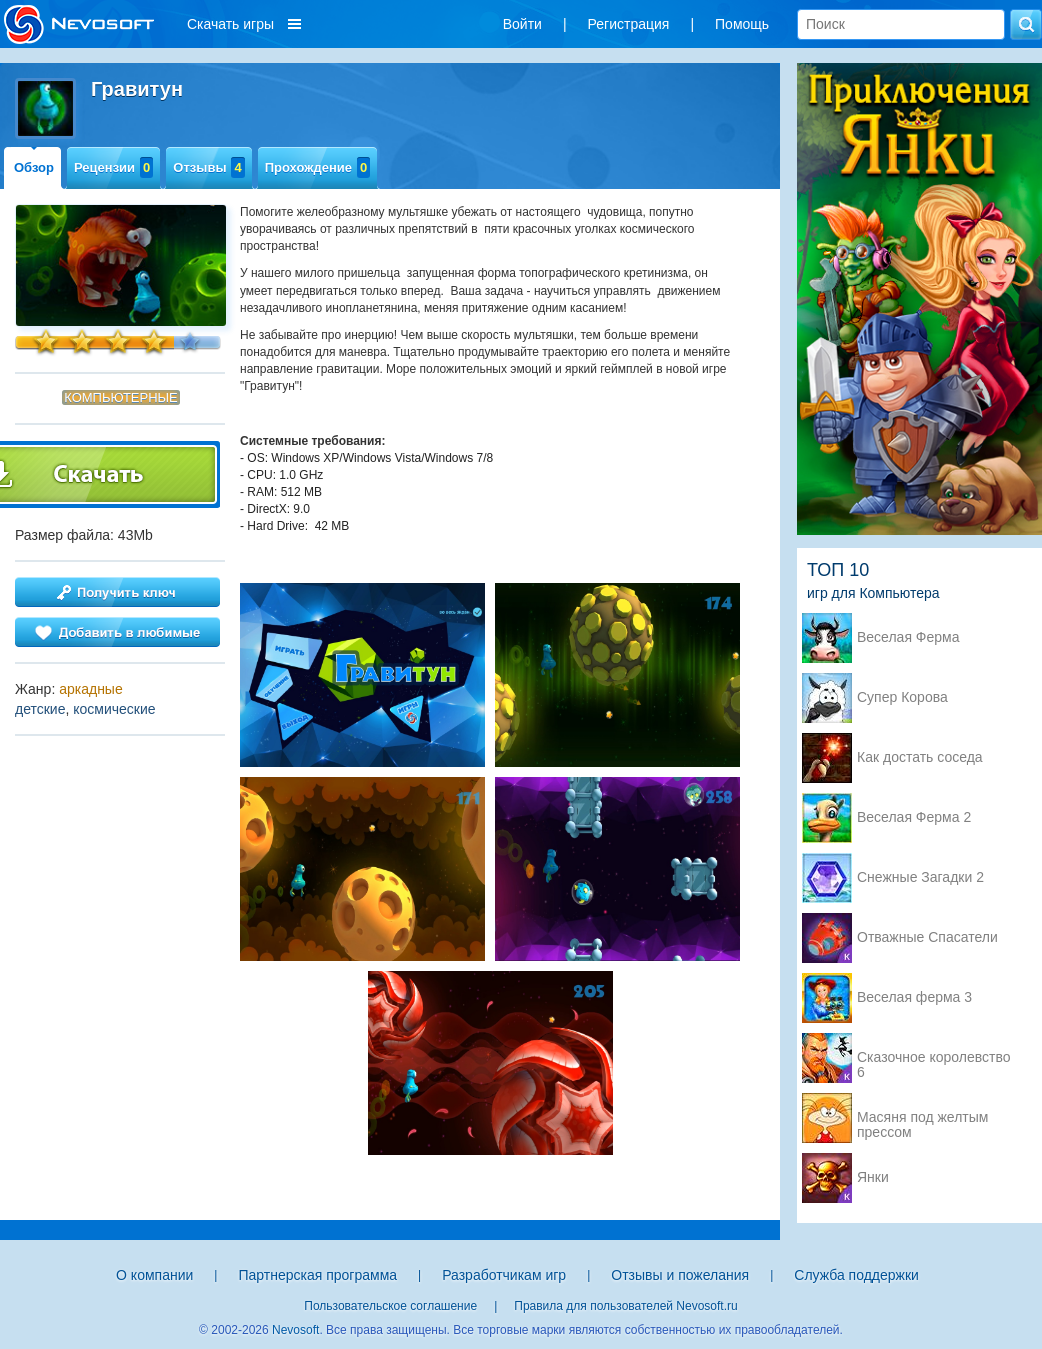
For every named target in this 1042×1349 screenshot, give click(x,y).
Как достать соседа (920, 757)
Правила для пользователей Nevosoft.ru (625, 1306)
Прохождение (318, 167)
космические (114, 709)
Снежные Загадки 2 (920, 877)
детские (40, 709)
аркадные (91, 689)
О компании (154, 1275)
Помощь (742, 24)
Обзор (34, 167)
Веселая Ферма (908, 637)
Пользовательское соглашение (390, 1306)
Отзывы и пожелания (680, 1275)
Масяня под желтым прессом (922, 1119)
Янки (873, 1177)
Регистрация (629, 24)
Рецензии (113, 167)
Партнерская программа (317, 1275)
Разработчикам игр (504, 1275)
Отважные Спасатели (927, 937)
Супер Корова (902, 697)
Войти (522, 24)
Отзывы (208, 167)
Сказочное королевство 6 (933, 1059)
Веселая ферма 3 (914, 997)
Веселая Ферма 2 (914, 817)
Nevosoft (295, 1330)
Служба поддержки (856, 1275)
